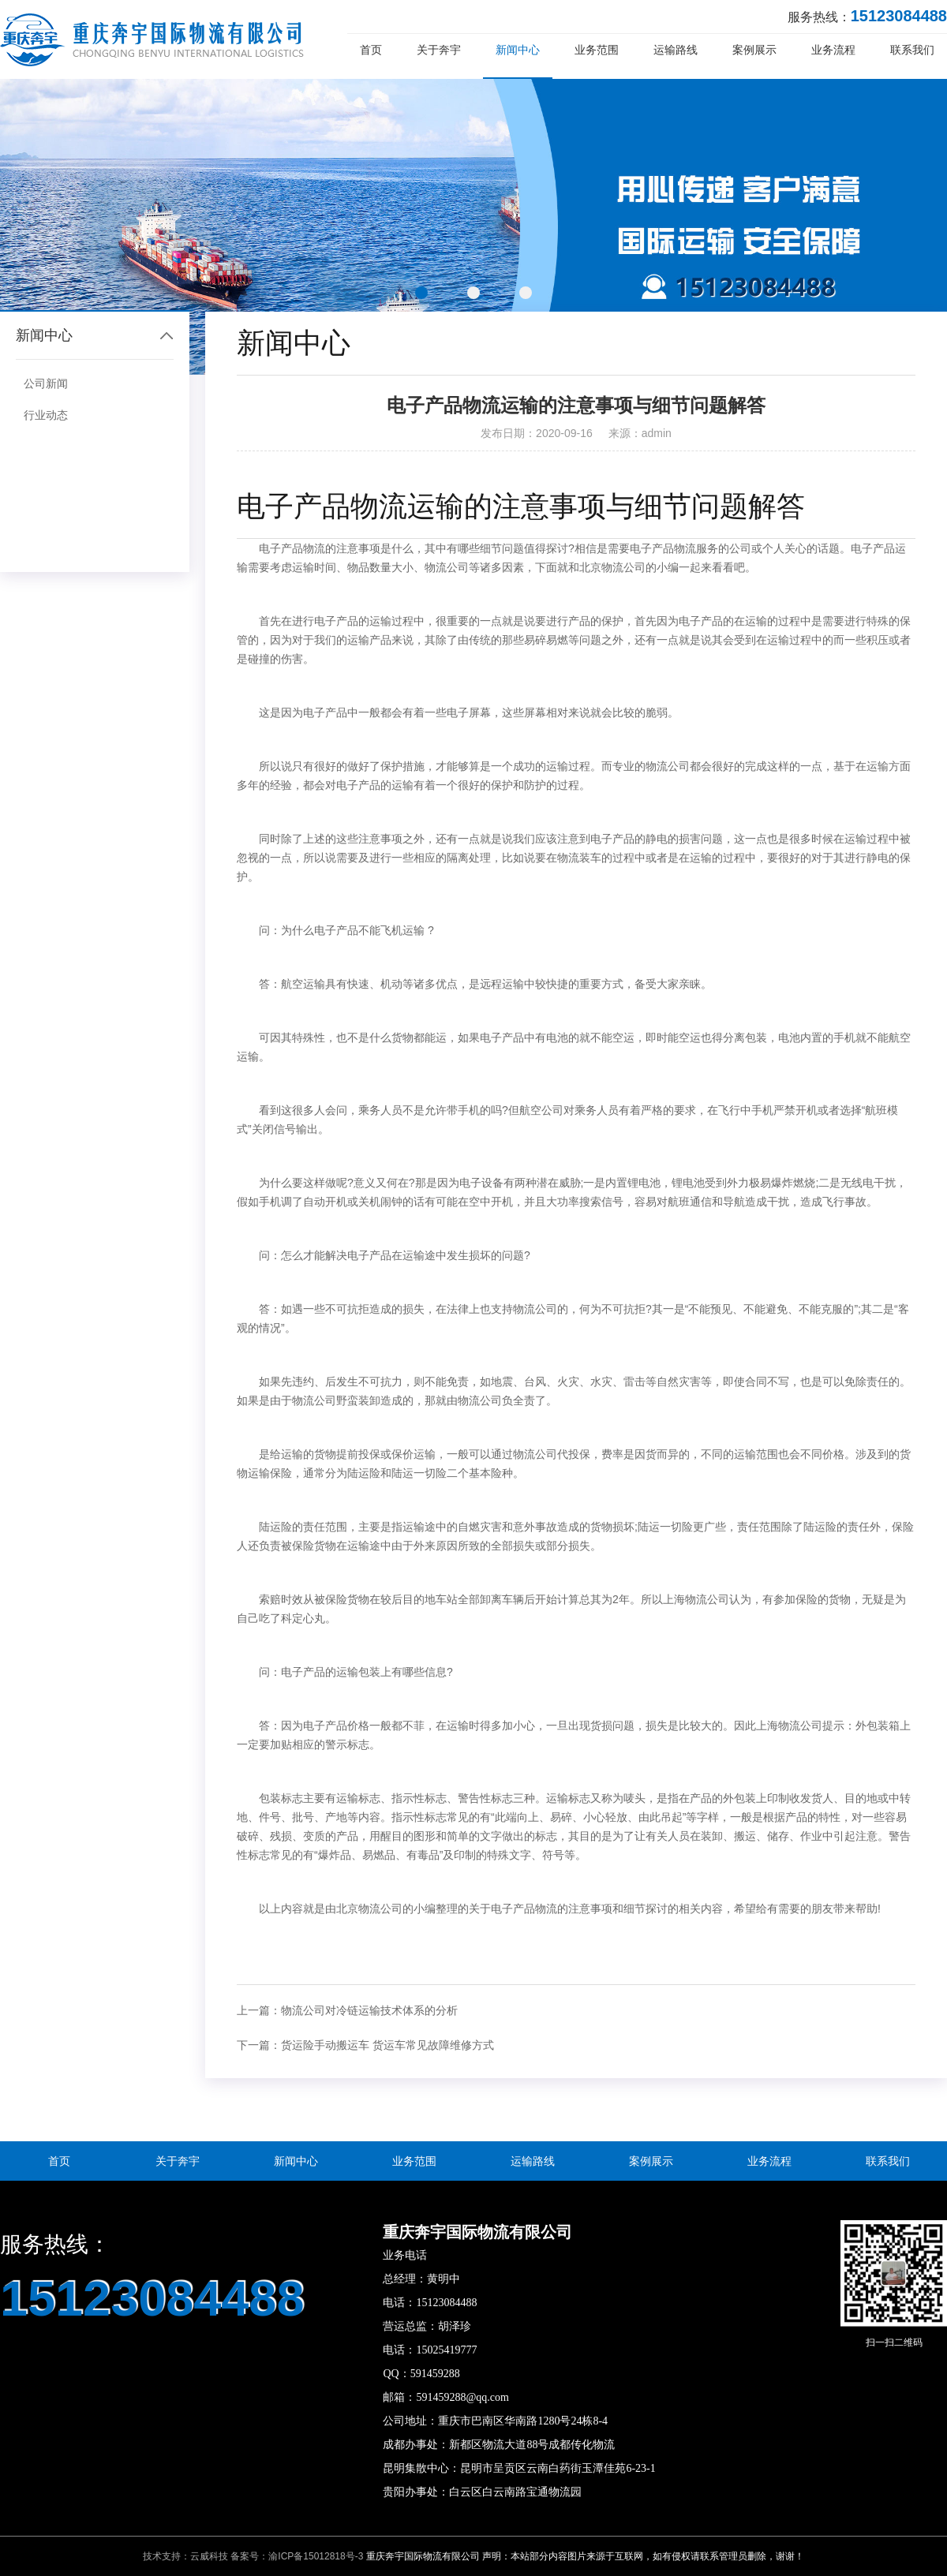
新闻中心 (518, 49)
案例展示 (754, 49)
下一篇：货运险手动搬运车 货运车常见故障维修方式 (365, 2045)
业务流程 (833, 49)
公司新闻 (46, 383)
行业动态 (46, 415)
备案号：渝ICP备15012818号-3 (296, 2556)
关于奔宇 (439, 49)
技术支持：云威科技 (185, 2556)
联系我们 (912, 49)
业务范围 (597, 49)
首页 (371, 49)
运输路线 (675, 49)
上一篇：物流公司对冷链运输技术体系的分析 (347, 2010)
